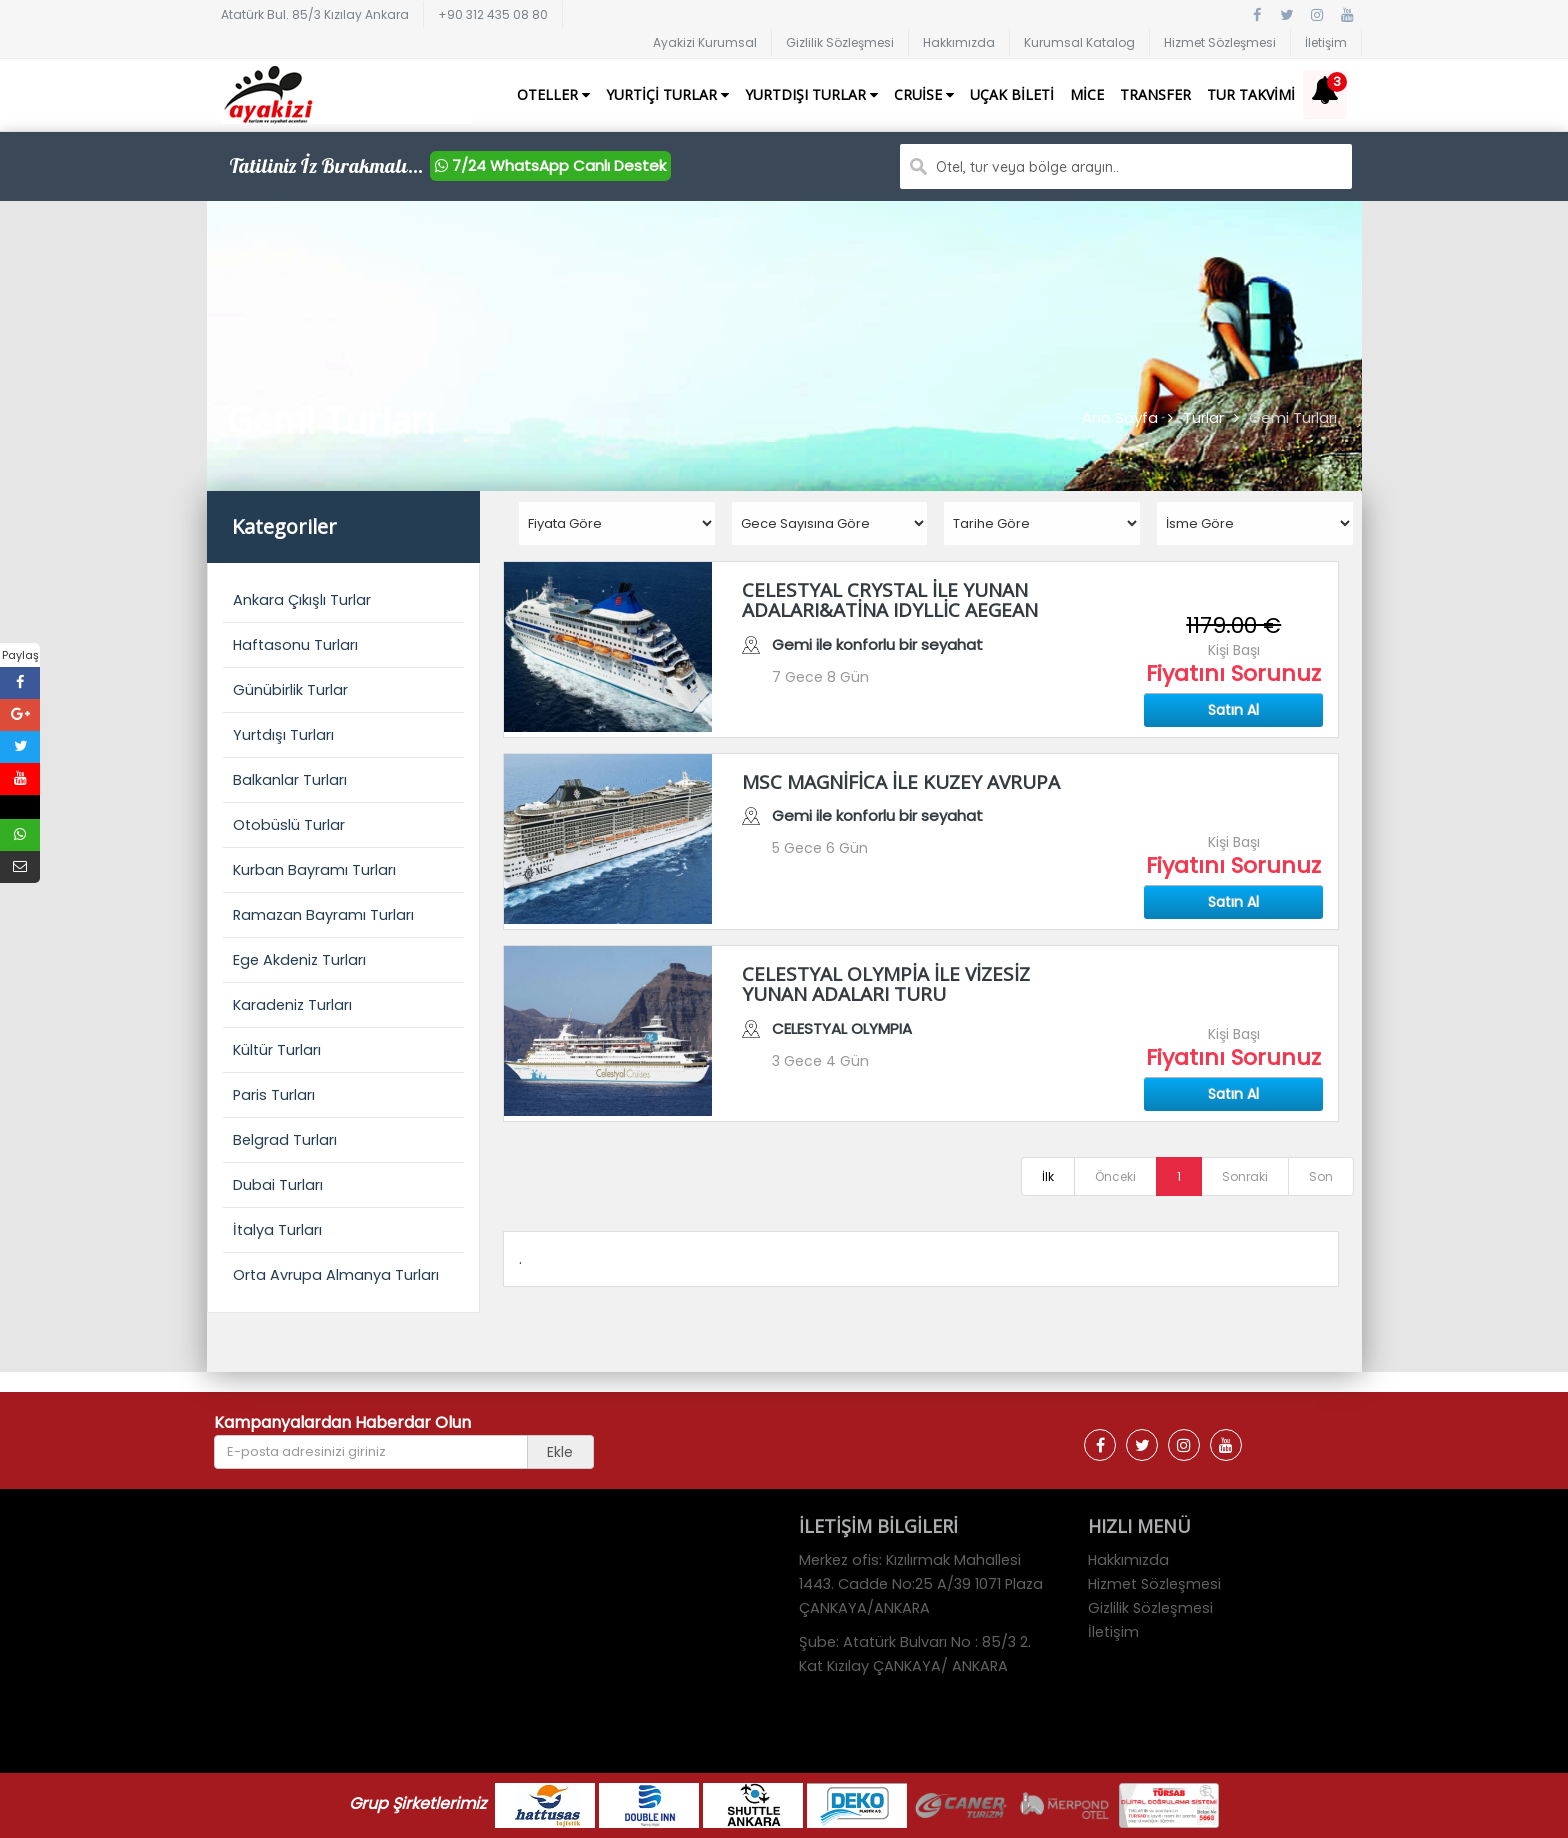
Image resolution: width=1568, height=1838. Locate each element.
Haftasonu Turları (295, 645)
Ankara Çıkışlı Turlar (302, 600)
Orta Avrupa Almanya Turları (336, 1275)
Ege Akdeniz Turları (299, 960)
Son (1321, 1176)
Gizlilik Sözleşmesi (840, 42)
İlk (1048, 1176)
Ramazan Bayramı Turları (323, 915)
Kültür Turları (277, 1050)
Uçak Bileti (1012, 94)
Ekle (560, 1452)
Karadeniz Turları (292, 1005)
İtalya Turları (277, 1230)
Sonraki (1245, 1176)
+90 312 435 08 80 (493, 14)
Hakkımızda (959, 42)
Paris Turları (274, 1095)
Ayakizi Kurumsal (705, 42)
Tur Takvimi (1251, 94)
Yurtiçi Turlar (667, 94)
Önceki (1115, 1176)
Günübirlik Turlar (290, 690)
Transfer (1155, 94)
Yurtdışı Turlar (811, 94)
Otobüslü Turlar (289, 825)
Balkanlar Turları (290, 780)
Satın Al (1233, 710)
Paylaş (20, 655)
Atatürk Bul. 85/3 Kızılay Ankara (315, 14)
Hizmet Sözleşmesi (1220, 42)
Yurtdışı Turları (283, 735)
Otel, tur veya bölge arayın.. (1027, 167)
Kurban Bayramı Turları (314, 870)
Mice (1087, 94)
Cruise (924, 94)
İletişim (1326, 42)
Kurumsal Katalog (1079, 42)
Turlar (1203, 417)
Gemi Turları (1293, 417)
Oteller (553, 94)
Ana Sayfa (1120, 417)
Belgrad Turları (285, 1140)
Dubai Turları (278, 1185)
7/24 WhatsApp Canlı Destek (550, 165)
